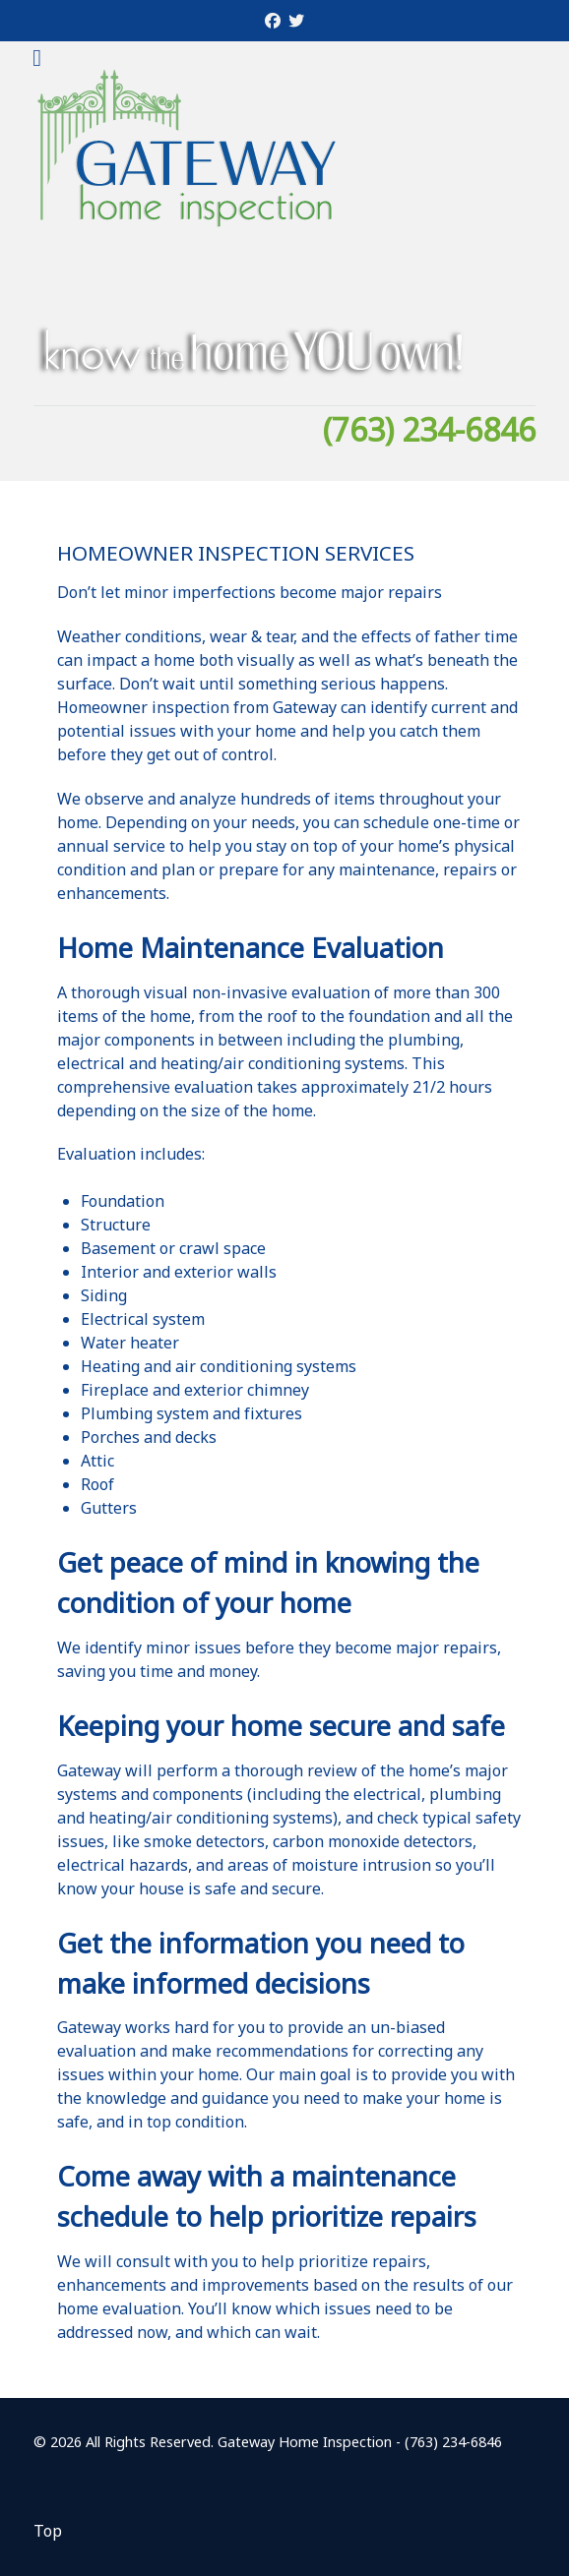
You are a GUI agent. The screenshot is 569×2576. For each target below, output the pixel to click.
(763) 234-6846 (429, 429)
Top (47, 2531)
